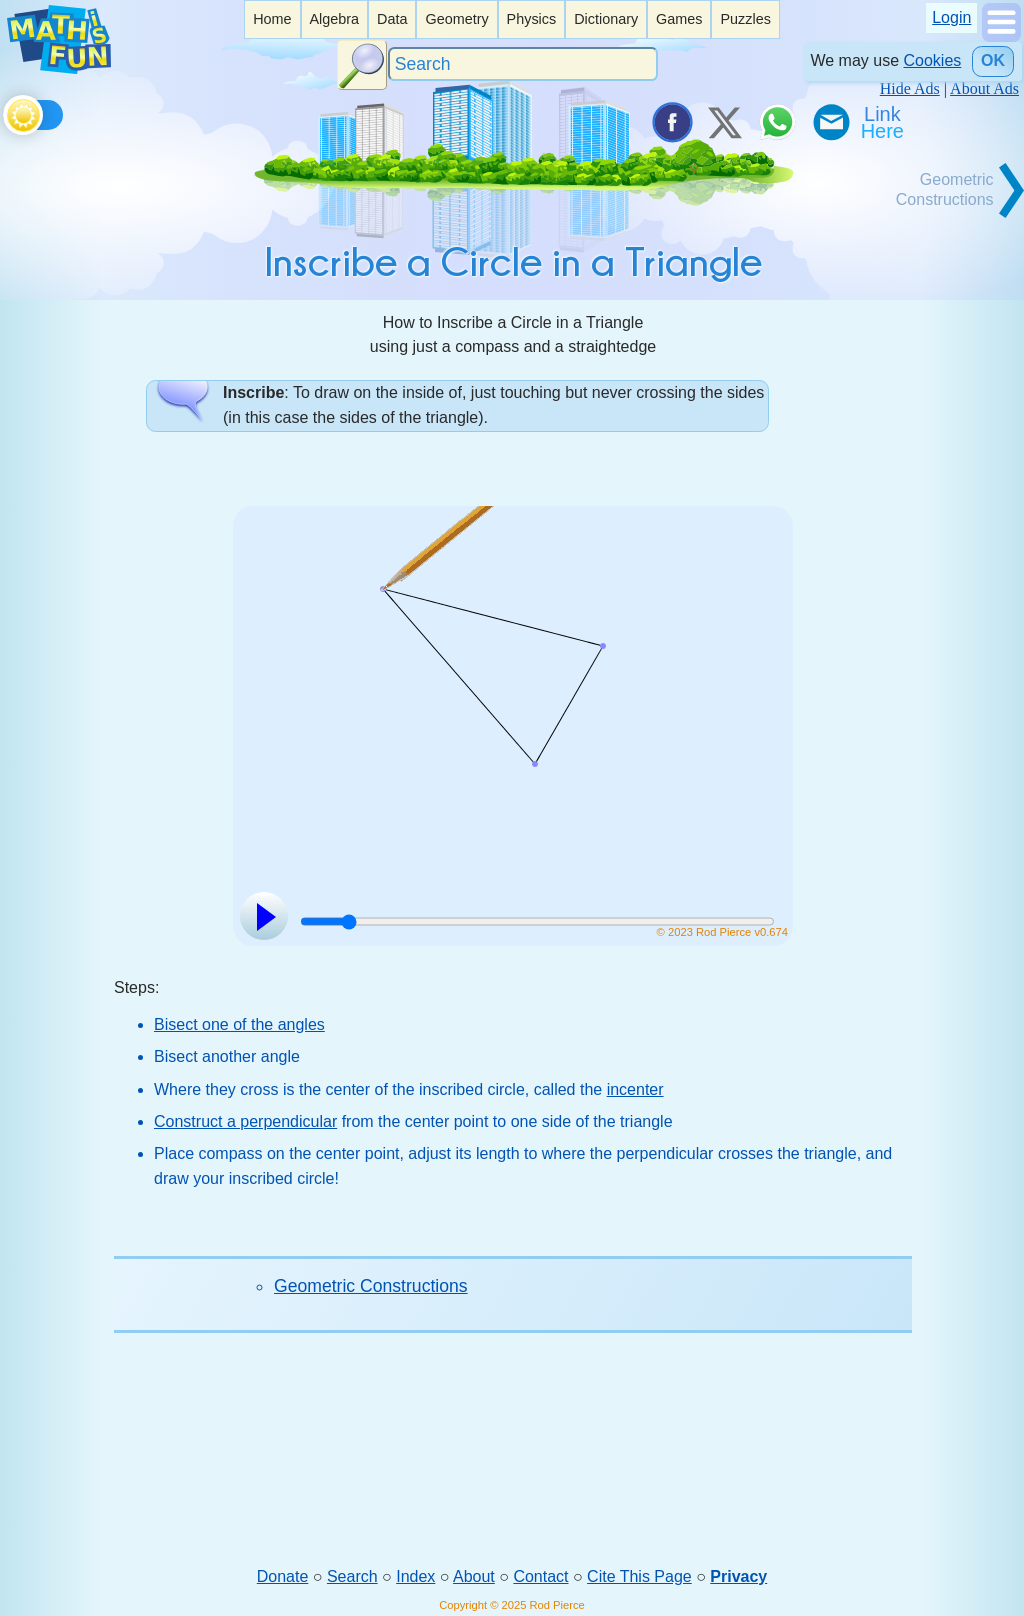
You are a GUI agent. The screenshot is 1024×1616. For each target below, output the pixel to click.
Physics (532, 19)
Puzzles (745, 19)
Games (679, 19)
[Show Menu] (1001, 36)
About (474, 1576)
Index (415, 1576)
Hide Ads (910, 88)
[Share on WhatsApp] (777, 122)
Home (272, 19)
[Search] (523, 64)
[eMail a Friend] (830, 122)
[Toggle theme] (6, 111)
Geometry (456, 19)
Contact (540, 1576)
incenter (635, 1089)
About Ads (984, 88)
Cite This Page (639, 1576)
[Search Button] (362, 65)
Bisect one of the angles (239, 1024)
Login (951, 17)
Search (352, 1576)
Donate (283, 1576)
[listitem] (272, 19)
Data (392, 19)
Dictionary (606, 19)
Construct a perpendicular (245, 1121)
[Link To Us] (884, 122)
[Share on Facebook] (671, 122)
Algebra (334, 19)
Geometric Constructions (371, 1286)
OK (993, 60)
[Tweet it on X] (724, 122)
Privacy (738, 1576)
